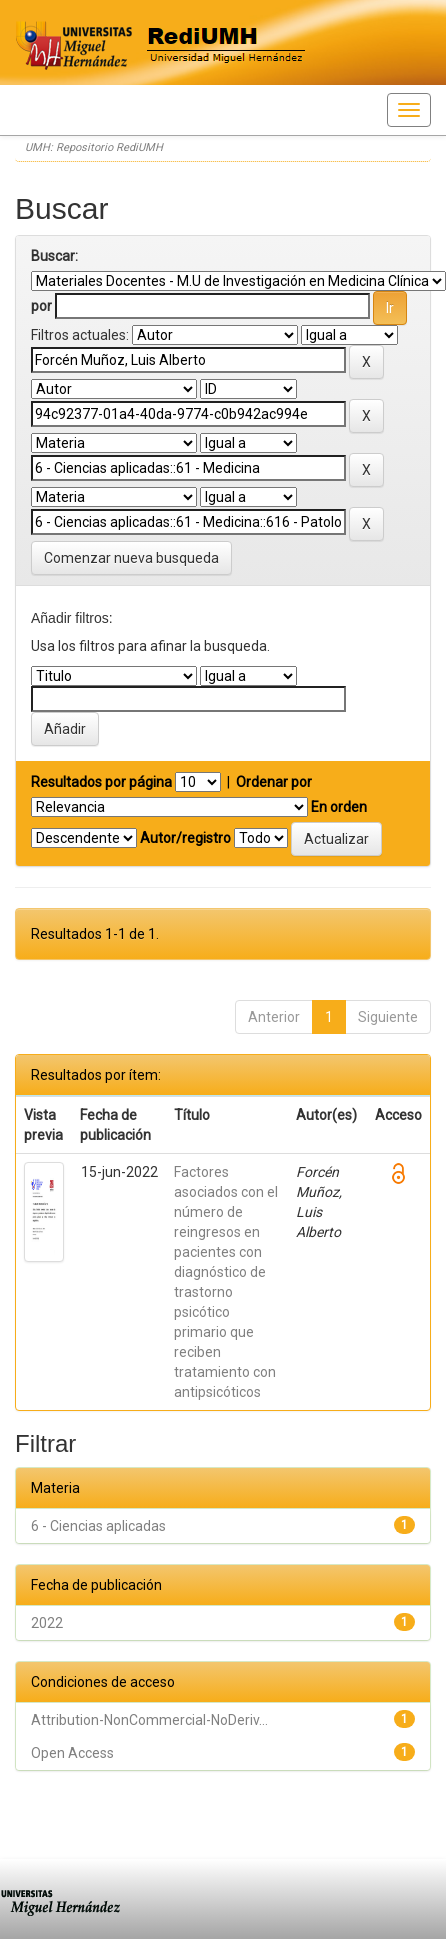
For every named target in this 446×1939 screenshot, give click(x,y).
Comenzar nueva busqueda (131, 558)
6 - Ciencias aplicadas (98, 1526)
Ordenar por (274, 782)
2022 (47, 1623)
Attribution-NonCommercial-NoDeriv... (149, 1720)
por (41, 306)
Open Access (72, 1753)
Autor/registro (185, 838)
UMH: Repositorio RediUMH (94, 147)
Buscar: (54, 256)
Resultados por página (101, 782)
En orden (339, 807)
